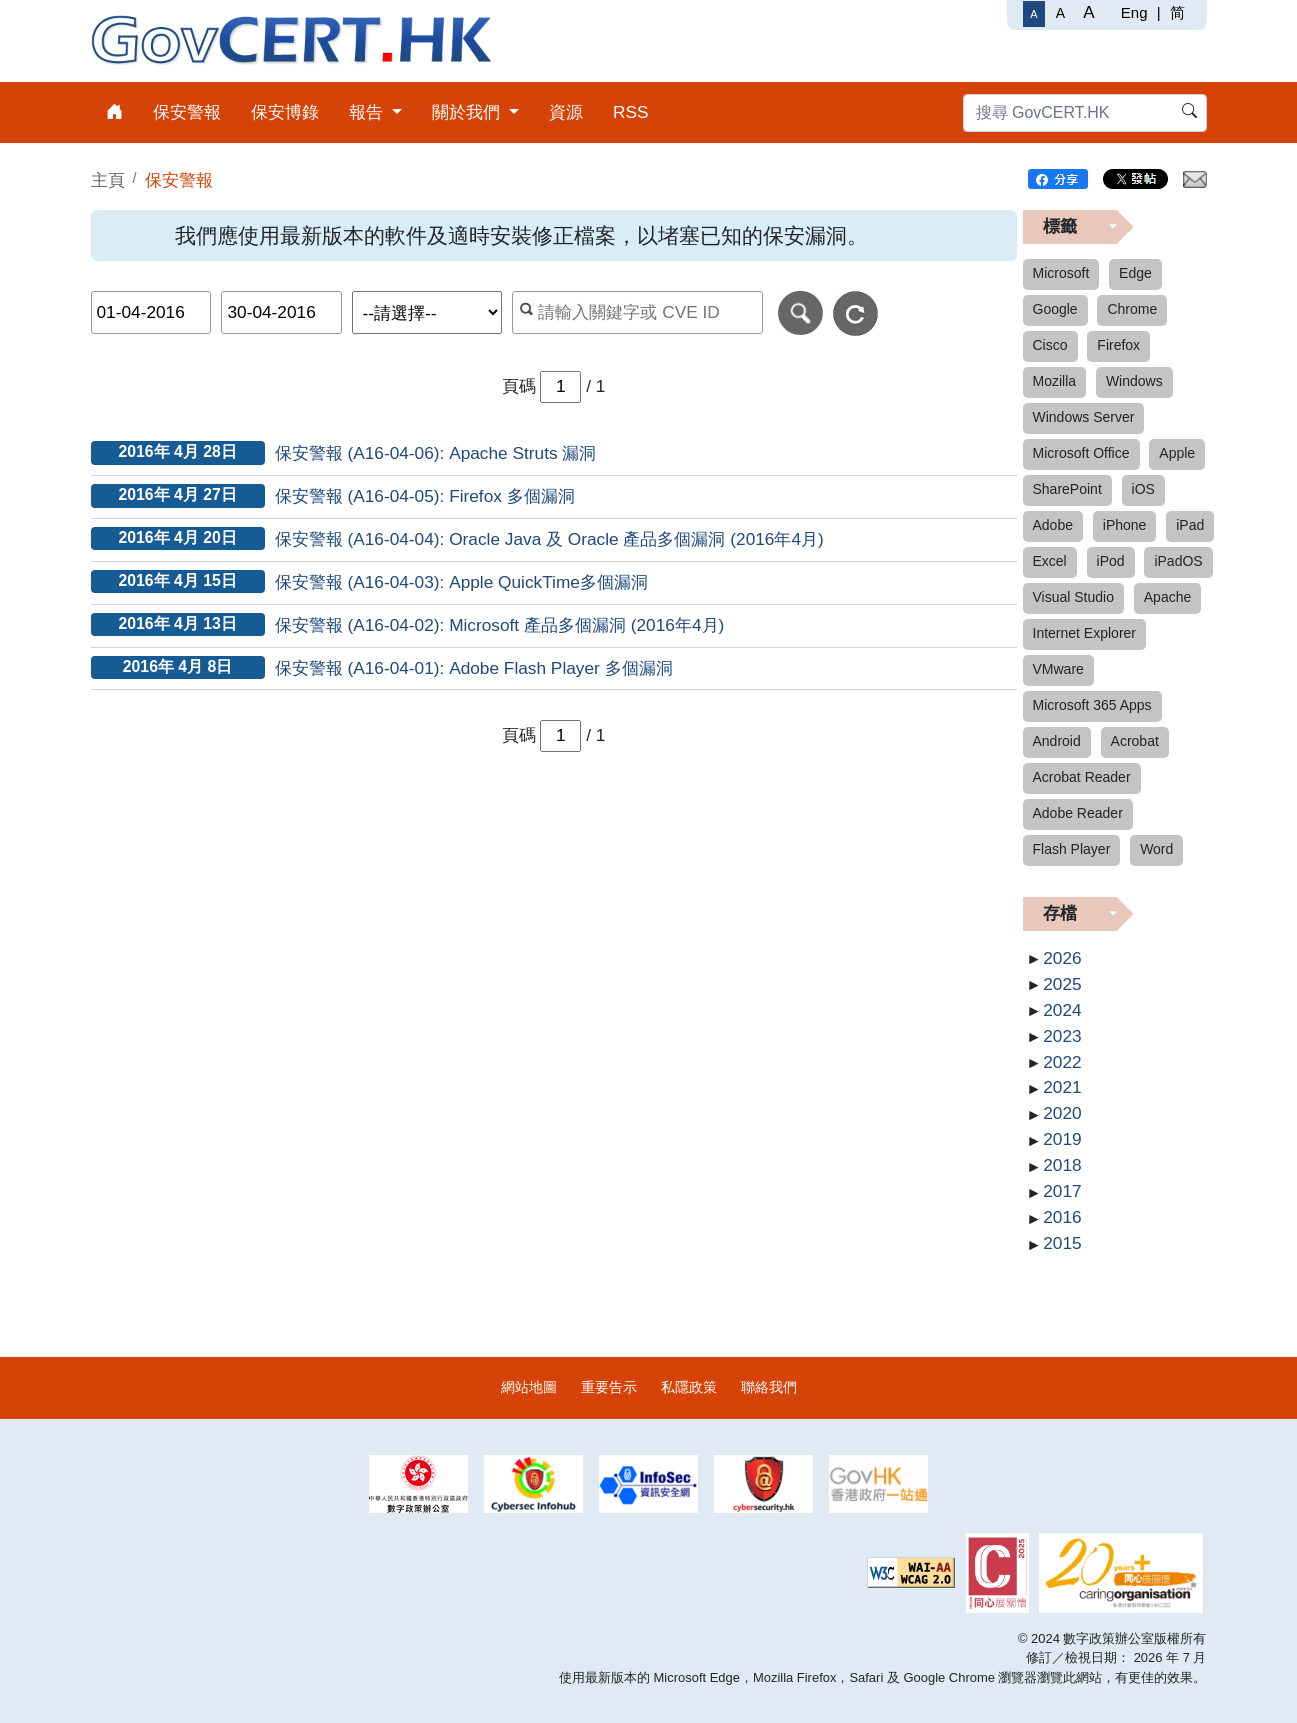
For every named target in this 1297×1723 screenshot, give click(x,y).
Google (1055, 309)
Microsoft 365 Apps (1092, 705)
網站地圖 (529, 1387)
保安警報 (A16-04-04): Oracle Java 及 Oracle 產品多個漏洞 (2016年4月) (549, 539)
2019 (1062, 1139)
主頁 (108, 180)
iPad (1190, 525)
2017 (1062, 1191)
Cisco (1050, 345)
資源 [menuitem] (566, 112)
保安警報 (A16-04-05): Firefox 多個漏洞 (425, 496)
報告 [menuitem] (368, 112)
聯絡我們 (769, 1387)
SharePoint (1067, 489)
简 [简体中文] (1177, 12)
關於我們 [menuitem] (468, 112)
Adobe (1053, 525)
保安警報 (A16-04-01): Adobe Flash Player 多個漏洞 (474, 668)
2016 (1062, 1217)
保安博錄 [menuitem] (285, 112)
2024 (1062, 1010)
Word (1156, 849)
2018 (1062, 1165)
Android (1057, 741)
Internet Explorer (1085, 633)
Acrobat (1135, 741)
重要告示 (609, 1387)
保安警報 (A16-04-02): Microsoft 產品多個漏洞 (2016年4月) (500, 625)
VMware (1058, 669)
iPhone (1125, 525)
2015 (1062, 1243)
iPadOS (1178, 561)
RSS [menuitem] (631, 112)
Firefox (1118, 345)
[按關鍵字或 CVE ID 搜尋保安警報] (637, 312)
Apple (1177, 453)
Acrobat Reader (1082, 777)
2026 (1062, 958)
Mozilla (1055, 381)
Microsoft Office (1081, 453)
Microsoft (1061, 273)
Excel (1050, 561)
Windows (1134, 381)
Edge (1135, 273)
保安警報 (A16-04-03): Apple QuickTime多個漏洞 (461, 582)
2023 (1062, 1036)
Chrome (1132, 309)
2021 (1062, 1087)
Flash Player (1072, 849)
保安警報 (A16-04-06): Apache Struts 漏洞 (436, 453)
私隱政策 (689, 1387)
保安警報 (179, 180)
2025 (1062, 984)
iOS (1143, 489)
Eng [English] (1134, 12)
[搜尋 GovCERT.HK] (1085, 113)
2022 (1062, 1062)
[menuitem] (114, 112)
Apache (1167, 597)
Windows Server (1084, 417)
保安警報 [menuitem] (187, 112)
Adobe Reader (1078, 813)
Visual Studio (1073, 597)
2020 (1062, 1113)
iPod (1111, 561)
